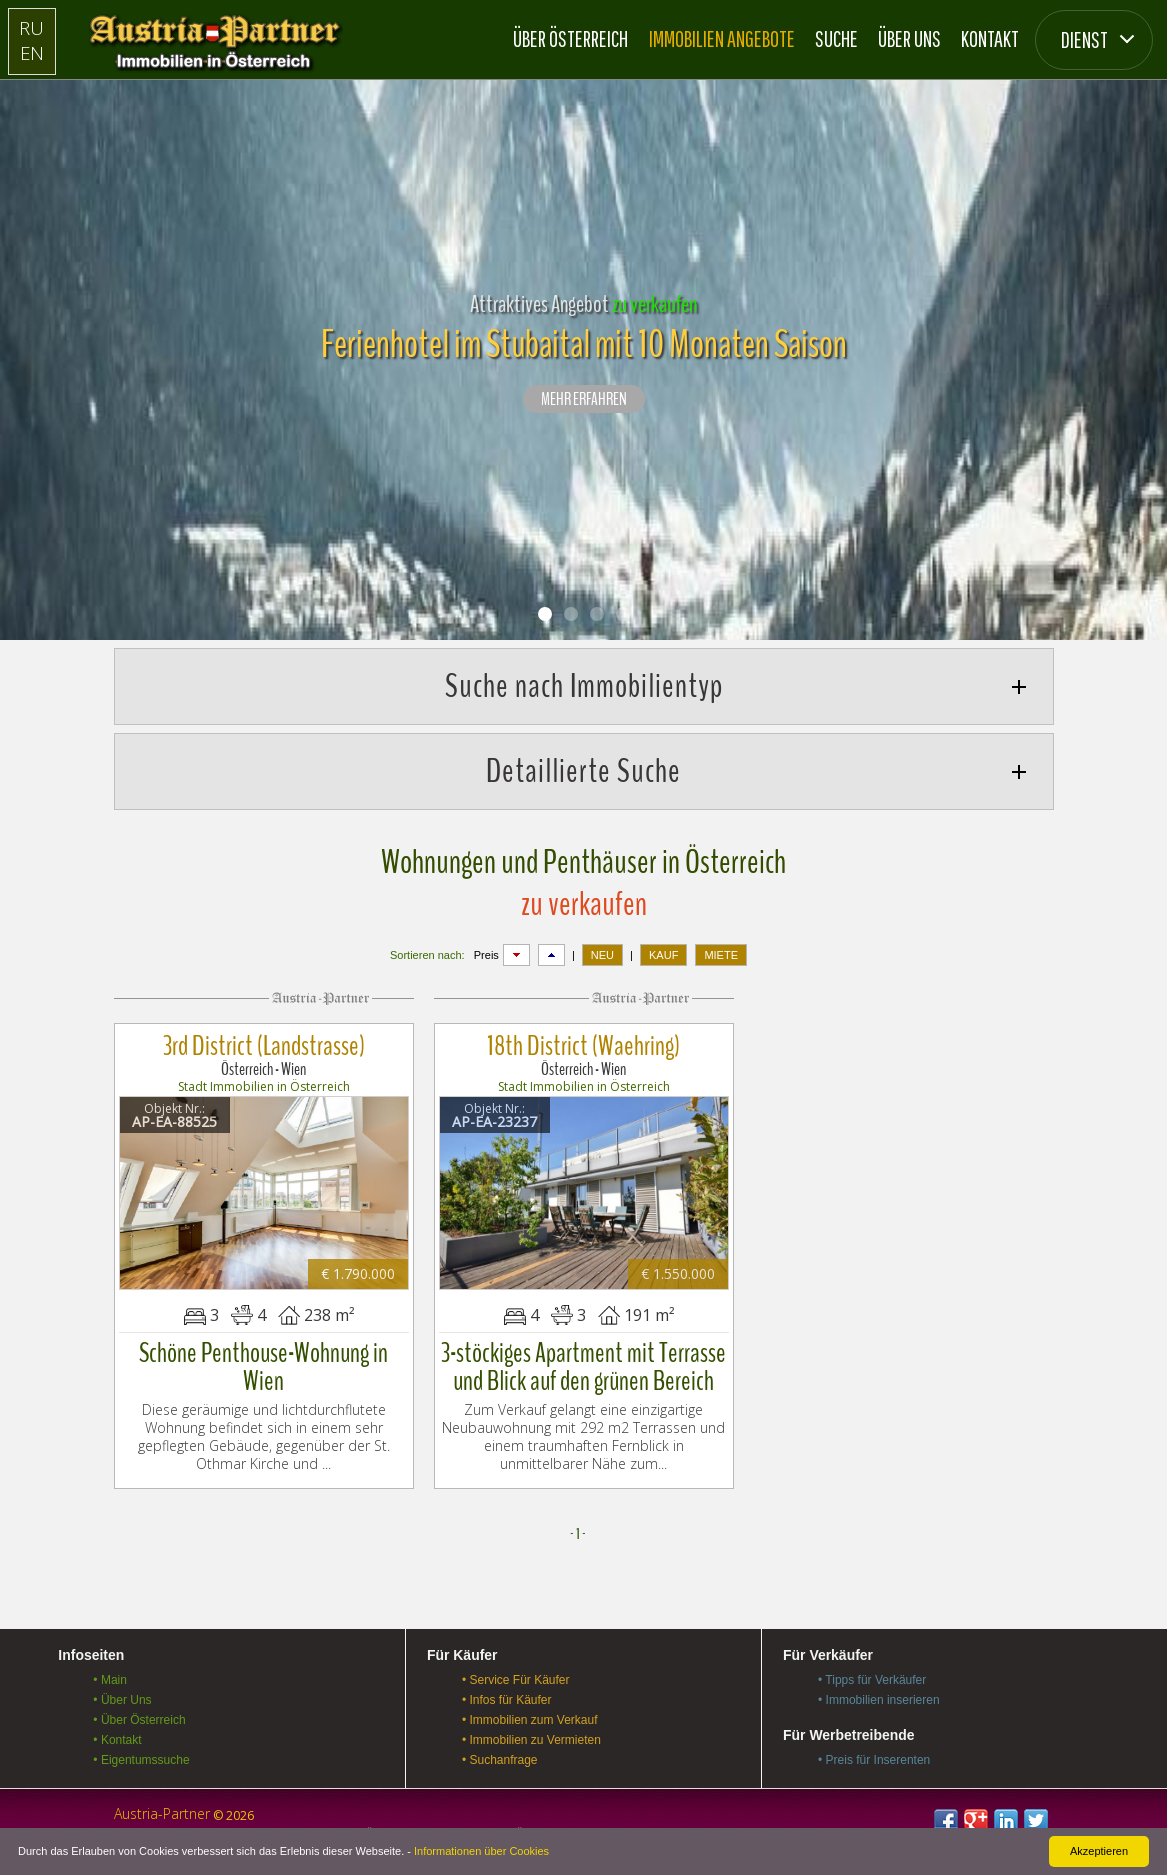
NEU (602, 955)
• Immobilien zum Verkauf (530, 1713)
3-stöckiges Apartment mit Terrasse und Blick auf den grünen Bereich (583, 1361)
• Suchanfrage (500, 1753)
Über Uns (909, 38)
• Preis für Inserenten (874, 1753)
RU (31, 27)
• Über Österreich (139, 1713)
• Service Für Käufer (516, 1673)
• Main (110, 1673)
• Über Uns (122, 1693)
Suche (836, 38)
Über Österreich (570, 38)
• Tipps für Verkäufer (872, 1673)
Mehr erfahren (584, 400)
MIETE (721, 955)
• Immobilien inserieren (879, 1693)
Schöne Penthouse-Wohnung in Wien (263, 1361)
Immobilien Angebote (722, 38)
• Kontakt (117, 1733)
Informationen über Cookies (481, 1851)
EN (31, 52)
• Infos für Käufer (507, 1693)
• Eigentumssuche (141, 1753)
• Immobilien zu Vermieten (531, 1733)
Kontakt (990, 38)
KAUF (663, 955)
